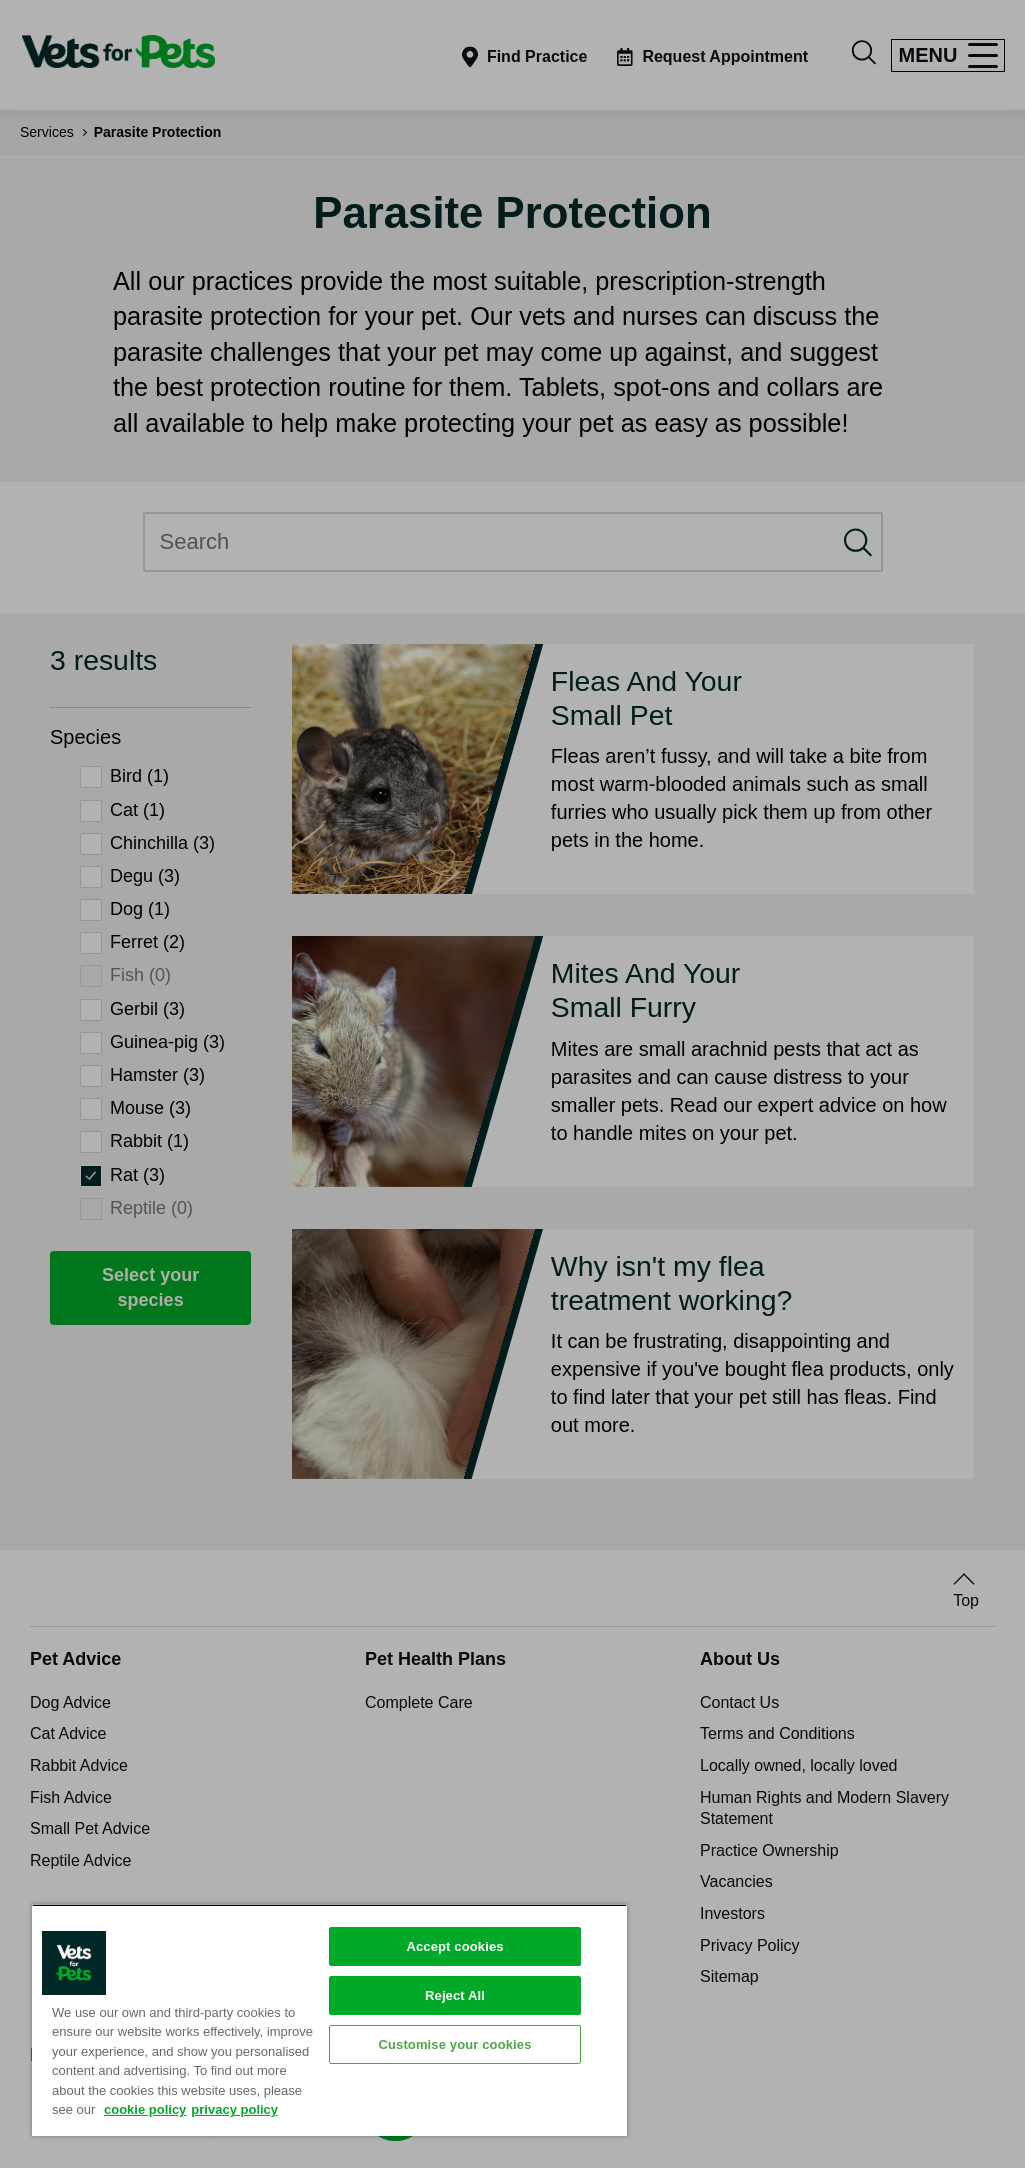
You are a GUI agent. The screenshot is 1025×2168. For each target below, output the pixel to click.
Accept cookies (454, 1946)
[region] (329, 2020)
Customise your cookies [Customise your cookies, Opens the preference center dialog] (454, 2044)
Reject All (455, 1995)
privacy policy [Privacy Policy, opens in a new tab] (234, 2109)
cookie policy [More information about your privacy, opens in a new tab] (145, 2109)
